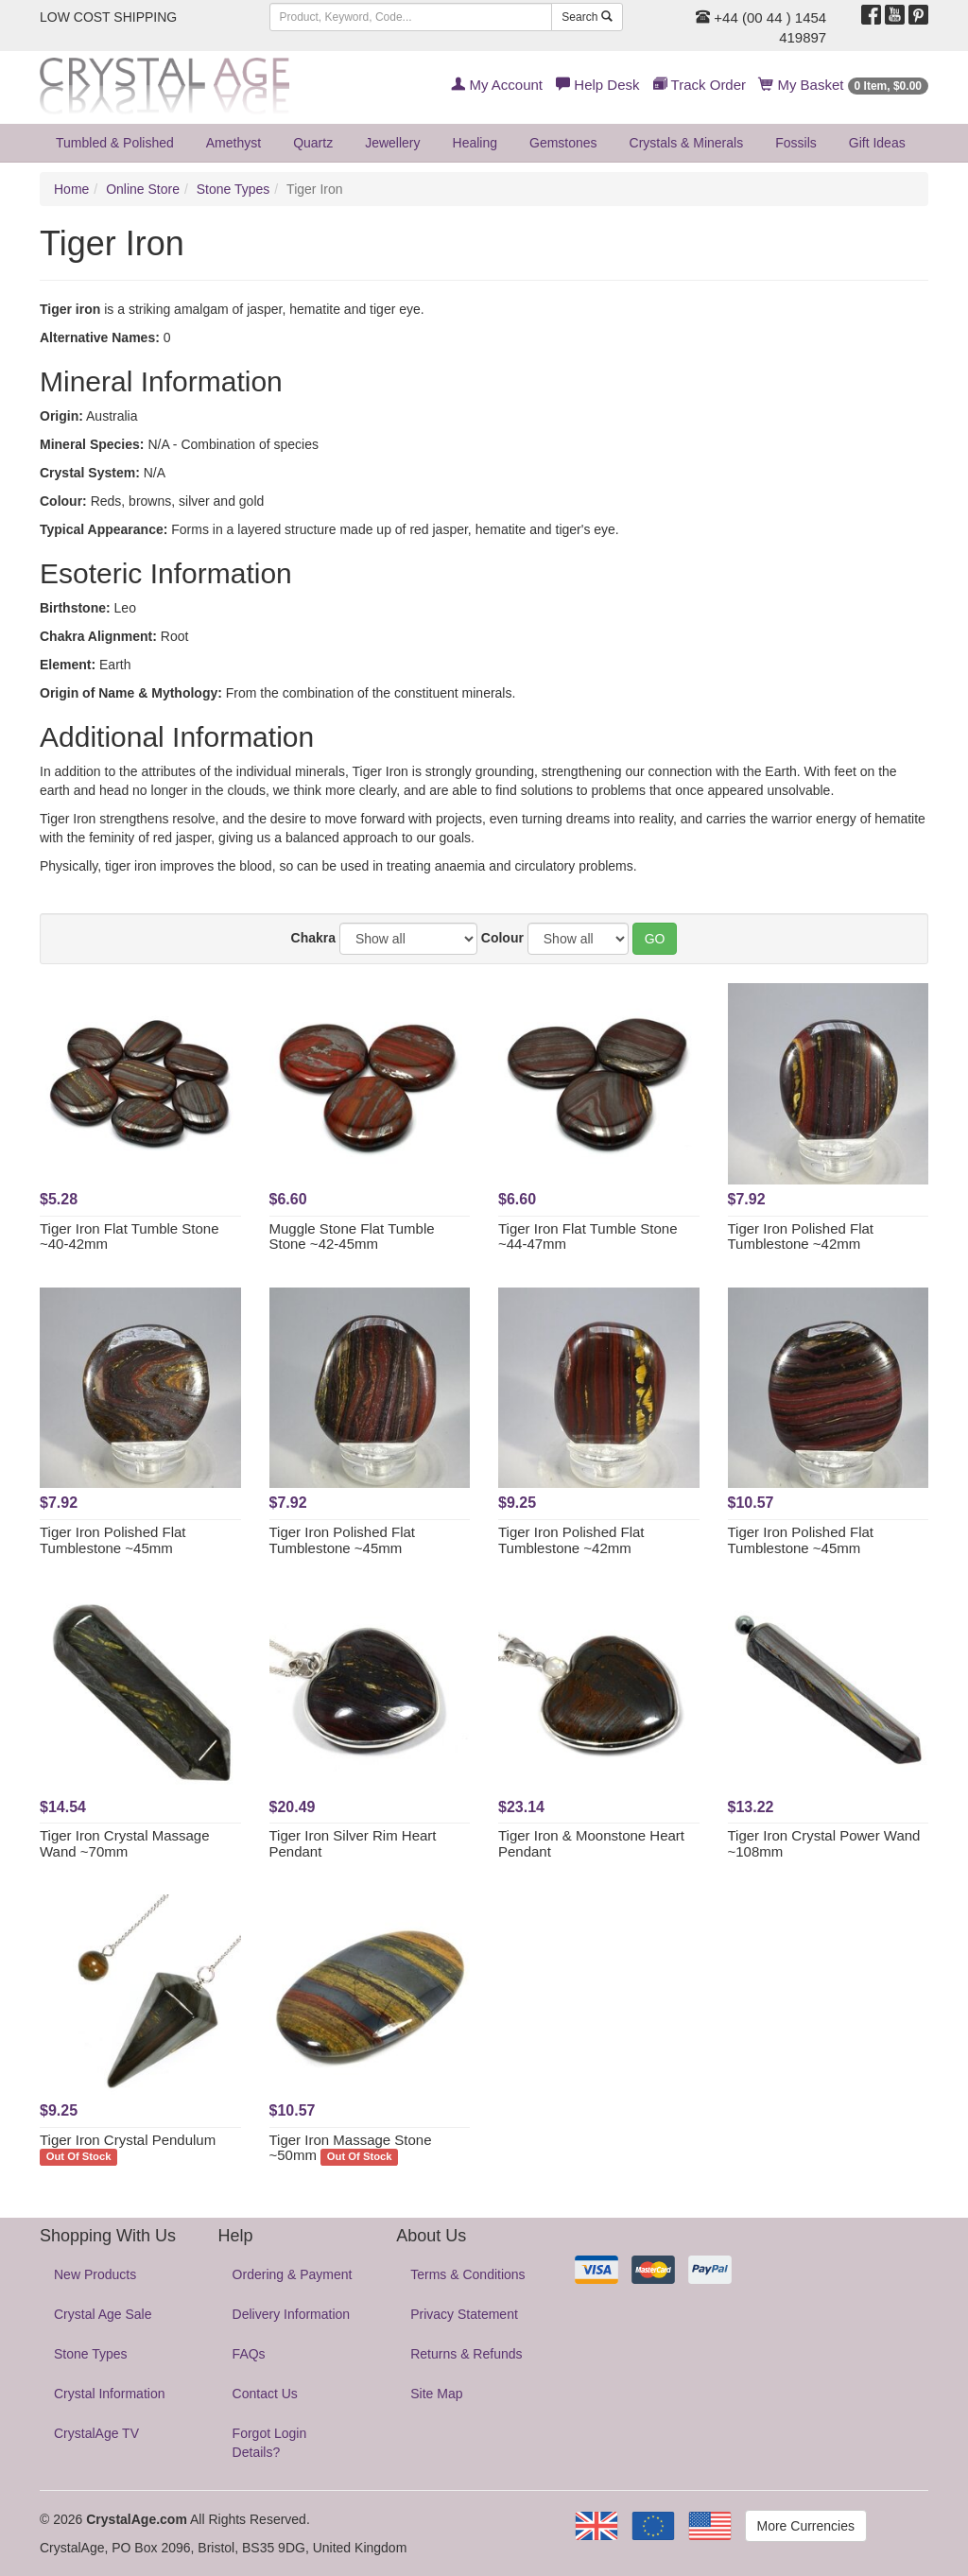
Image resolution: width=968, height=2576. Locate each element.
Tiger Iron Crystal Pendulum (128, 2140)
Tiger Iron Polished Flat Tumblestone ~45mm (113, 1540)
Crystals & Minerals (687, 142)
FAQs (249, 2353)
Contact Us (265, 2393)
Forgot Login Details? (270, 2443)
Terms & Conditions (467, 2274)
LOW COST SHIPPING (108, 17)
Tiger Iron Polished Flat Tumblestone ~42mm (801, 1236)
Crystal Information (109, 2393)
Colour (502, 937)
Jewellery (392, 142)
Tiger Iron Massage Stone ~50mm (350, 2148)
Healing (475, 142)
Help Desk (597, 85)
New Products (95, 2274)
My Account (497, 85)
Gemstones (563, 142)
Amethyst (233, 142)
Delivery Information (292, 2314)
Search (587, 17)
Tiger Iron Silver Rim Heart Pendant (353, 1843)
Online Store (143, 189)
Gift (877, 142)
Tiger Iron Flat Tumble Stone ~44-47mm (588, 1236)
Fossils (796, 142)
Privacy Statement (464, 2314)
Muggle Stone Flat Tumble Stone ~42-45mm (352, 1236)
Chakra (313, 937)
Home (71, 189)
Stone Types (233, 189)
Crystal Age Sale (103, 2314)
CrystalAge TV (96, 2433)
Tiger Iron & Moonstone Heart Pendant (591, 1843)
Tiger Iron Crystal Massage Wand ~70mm (125, 1843)
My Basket (843, 85)
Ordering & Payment (293, 2274)
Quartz (313, 142)
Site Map (436, 2393)
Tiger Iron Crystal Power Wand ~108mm (824, 1843)
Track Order (699, 85)
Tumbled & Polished (115, 142)
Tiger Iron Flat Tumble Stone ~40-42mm (129, 1236)
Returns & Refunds (466, 2353)
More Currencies (806, 2525)
